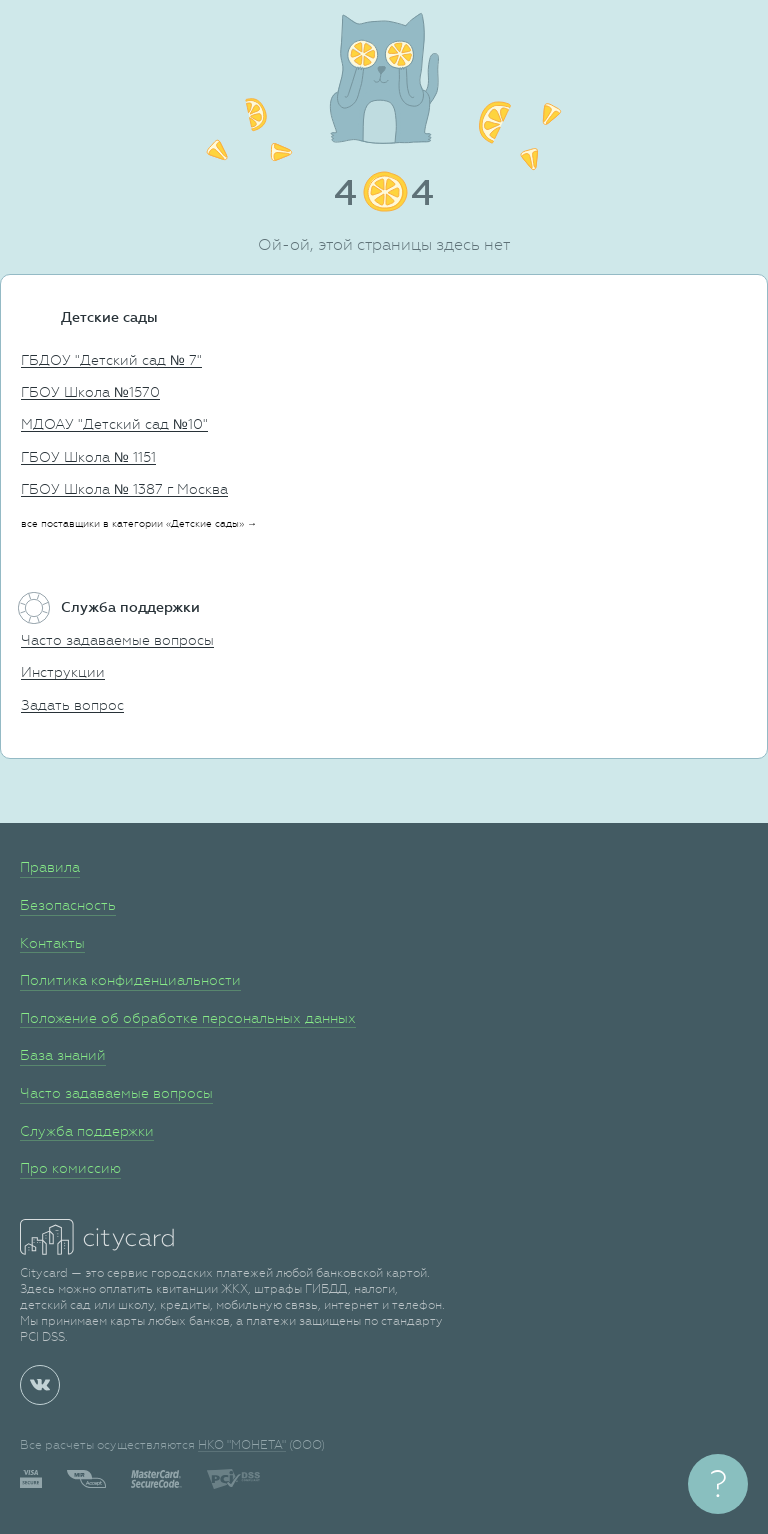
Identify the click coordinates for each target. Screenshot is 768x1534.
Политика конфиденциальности (130, 980)
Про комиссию (70, 1168)
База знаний (63, 1055)
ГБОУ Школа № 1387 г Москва (124, 489)
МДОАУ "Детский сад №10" (114, 424)
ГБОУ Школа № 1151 (88, 457)
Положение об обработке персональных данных (188, 1018)
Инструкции (63, 672)
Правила (50, 867)
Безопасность (68, 905)
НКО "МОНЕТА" (242, 1445)
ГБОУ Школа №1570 (90, 392)
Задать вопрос (72, 705)
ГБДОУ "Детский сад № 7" (111, 360)
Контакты (52, 943)
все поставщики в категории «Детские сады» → (139, 523)
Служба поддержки (87, 1131)
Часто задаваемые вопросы (117, 640)
